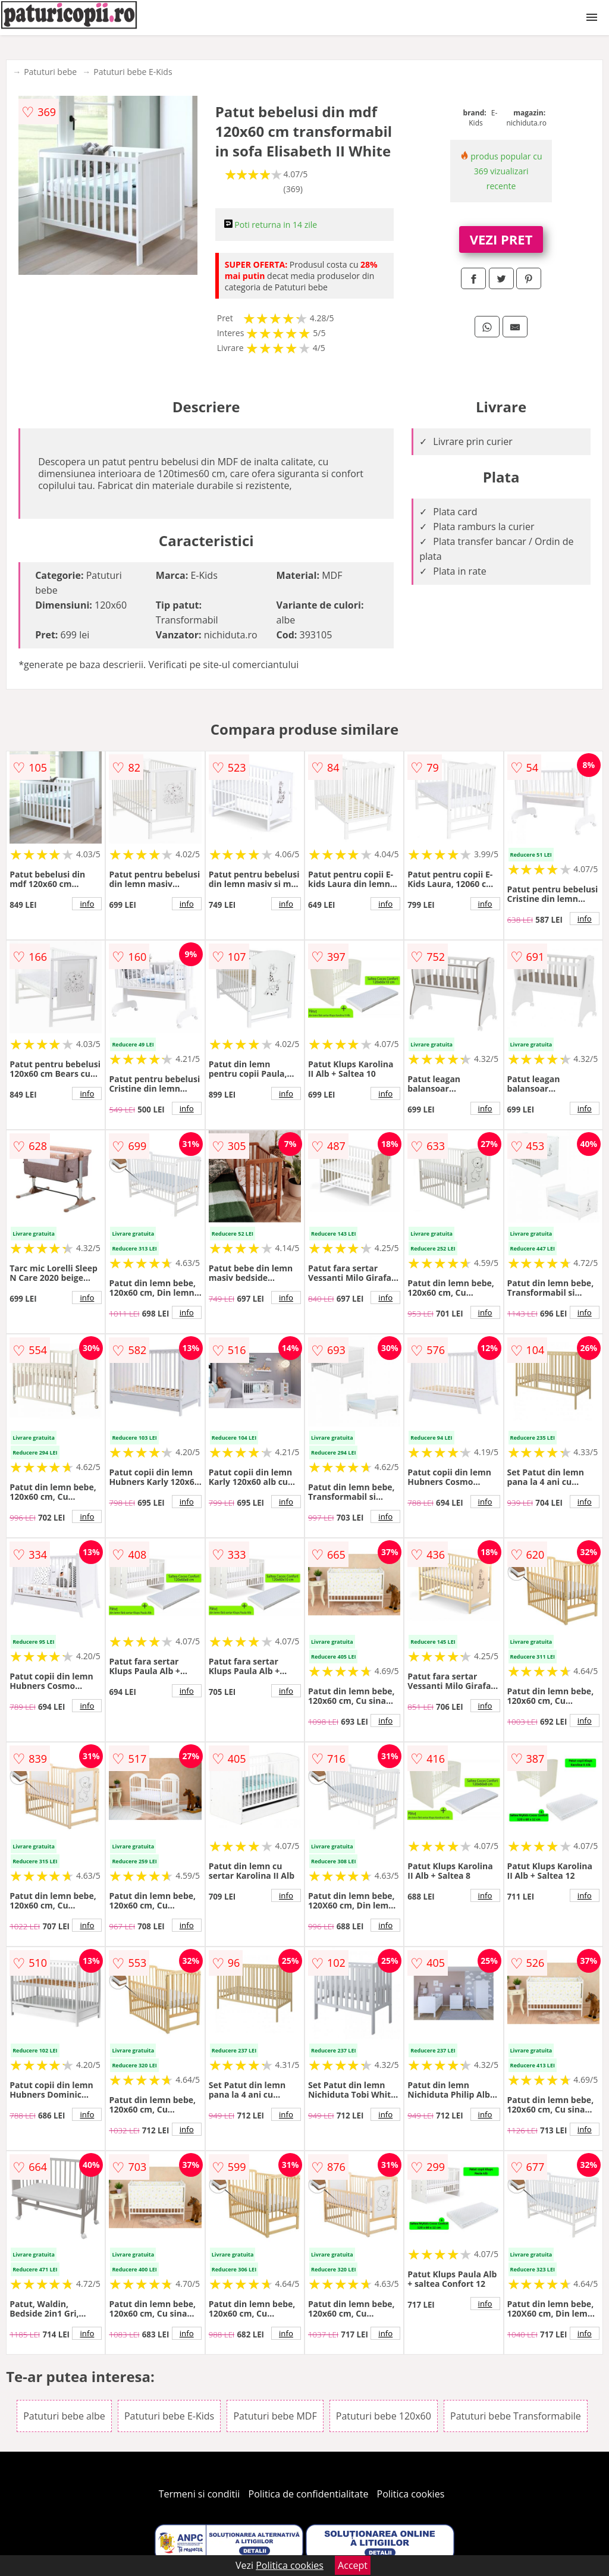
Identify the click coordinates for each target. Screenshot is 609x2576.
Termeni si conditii (199, 2493)
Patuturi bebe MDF (274, 2416)
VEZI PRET (501, 239)
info (87, 903)
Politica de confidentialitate (309, 2493)
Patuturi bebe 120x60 (383, 2416)
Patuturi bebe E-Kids (132, 71)
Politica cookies (411, 2493)
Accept (353, 2565)
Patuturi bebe (50, 71)
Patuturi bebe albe (64, 2416)
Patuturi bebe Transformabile (515, 2416)
